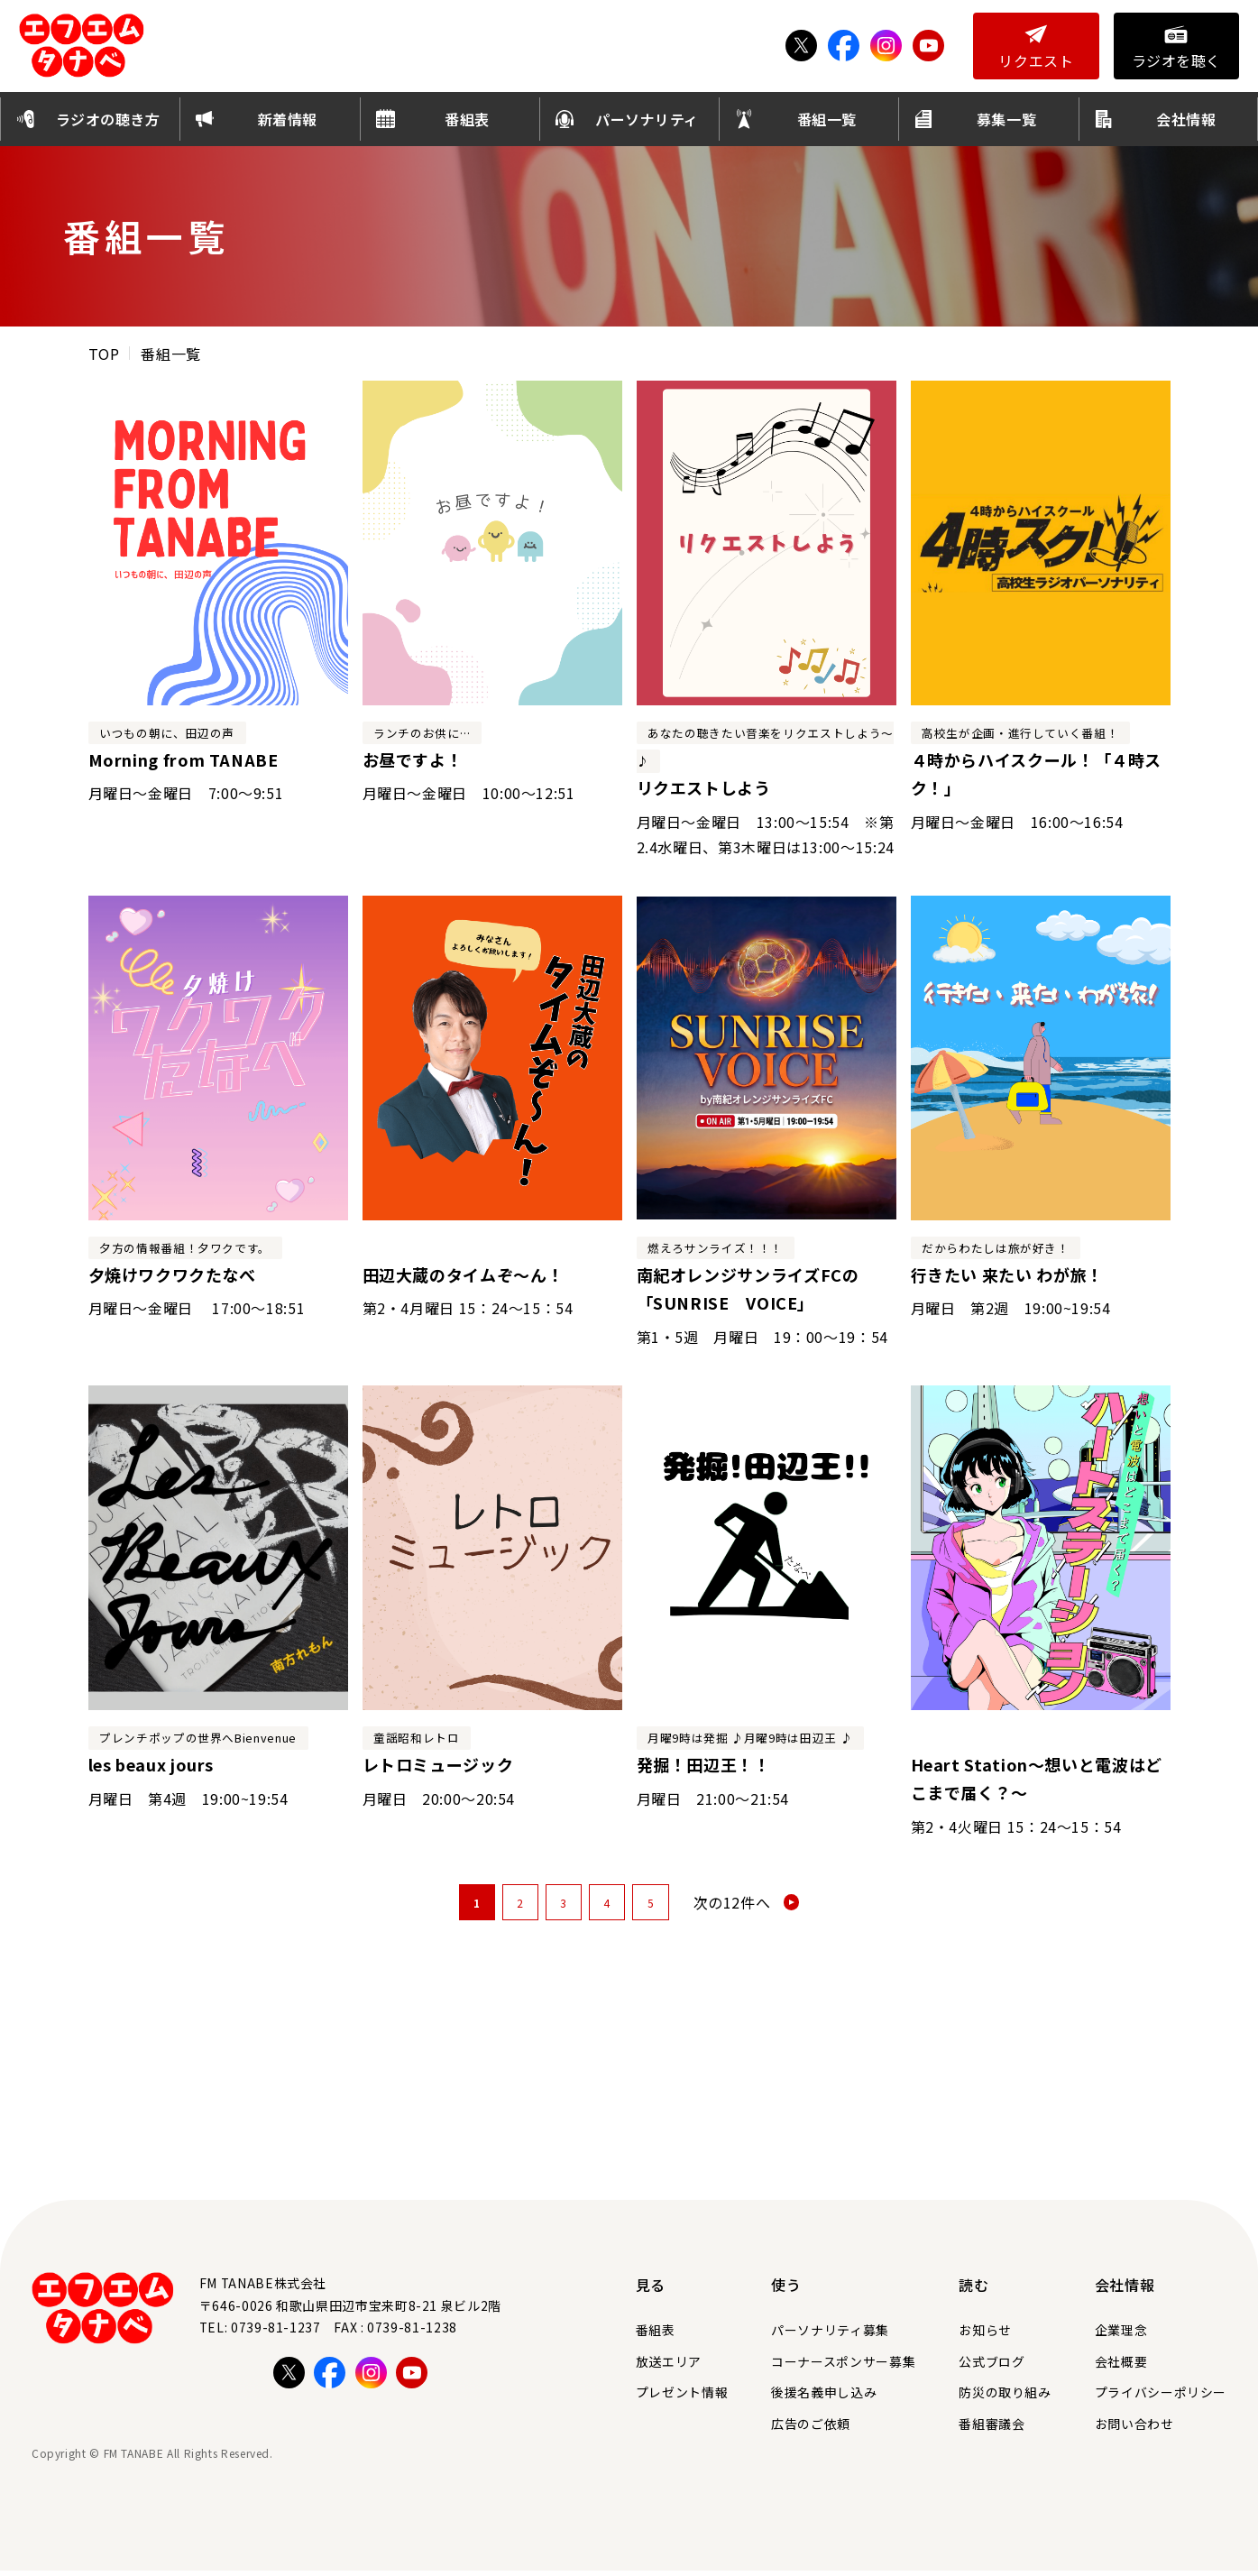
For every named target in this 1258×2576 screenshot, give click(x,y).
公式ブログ (991, 2367)
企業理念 (1121, 2336)
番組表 (655, 2336)
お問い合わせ (1134, 2429)
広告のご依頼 (810, 2429)
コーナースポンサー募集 (843, 2367)
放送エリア (669, 2367)
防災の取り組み (1005, 2397)
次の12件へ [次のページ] (732, 1908)
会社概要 (1121, 2367)
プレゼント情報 (682, 2397)
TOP (104, 359)
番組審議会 (991, 2429)
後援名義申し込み (824, 2397)
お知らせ (985, 2336)
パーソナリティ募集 (830, 2336)
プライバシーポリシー (1160, 2397)
